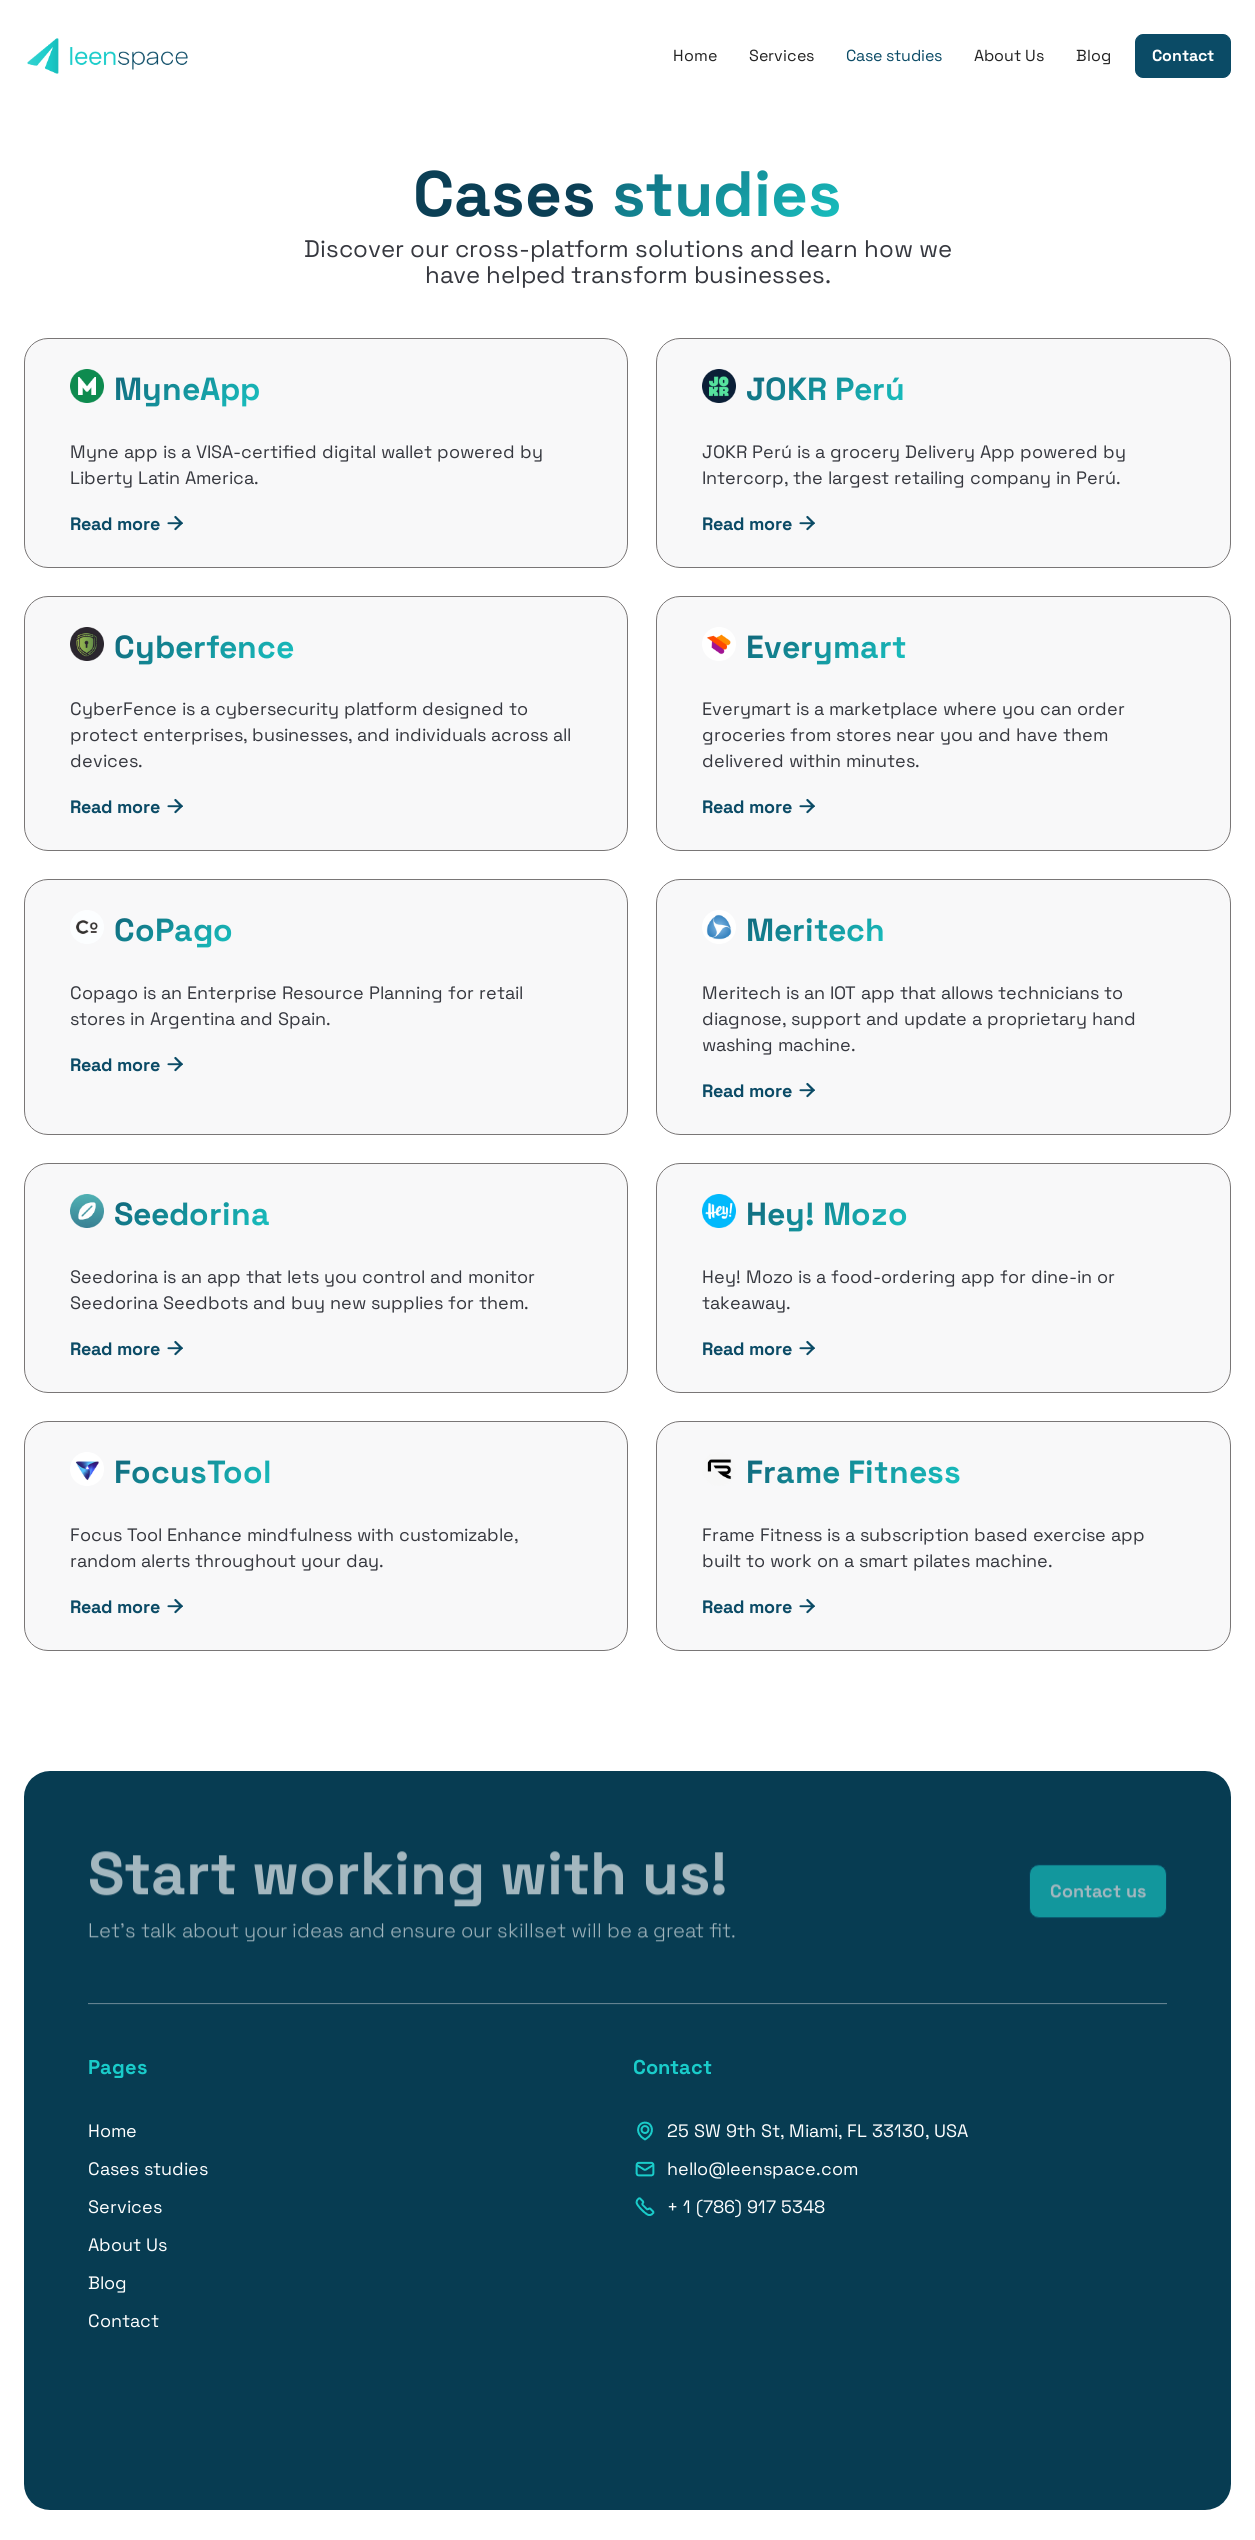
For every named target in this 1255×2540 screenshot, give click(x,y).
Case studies (894, 55)
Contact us (1098, 1901)
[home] (107, 56)
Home (695, 55)
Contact (1183, 55)
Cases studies (148, 2168)
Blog (1093, 55)
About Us (1009, 55)
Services (781, 55)
